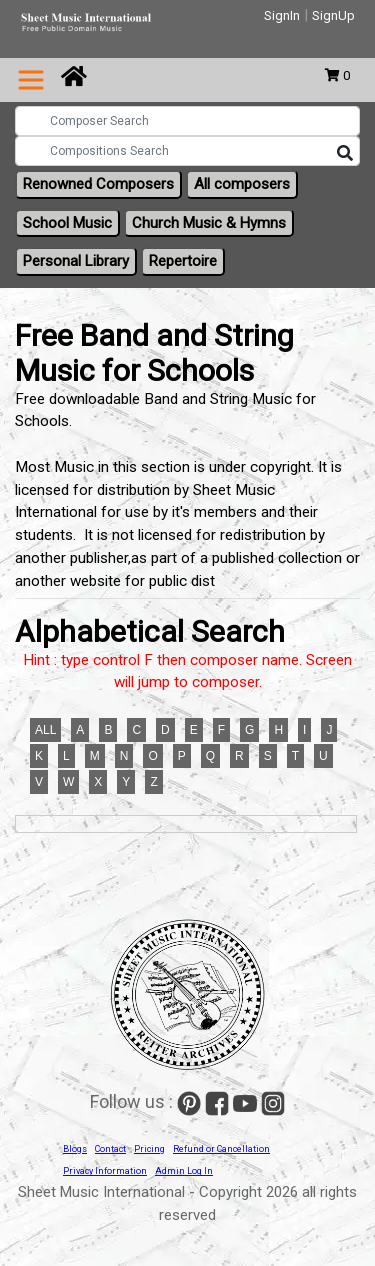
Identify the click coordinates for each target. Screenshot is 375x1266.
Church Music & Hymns (209, 223)
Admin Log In (184, 1171)
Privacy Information (105, 1171)
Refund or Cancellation (221, 1149)
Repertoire (183, 261)
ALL (45, 730)
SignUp (333, 15)
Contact (110, 1149)
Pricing (149, 1149)
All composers (242, 184)
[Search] (345, 154)
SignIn (282, 15)
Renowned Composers (98, 184)
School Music (67, 223)
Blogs (75, 1149)
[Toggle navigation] (31, 80)
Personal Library (76, 261)
